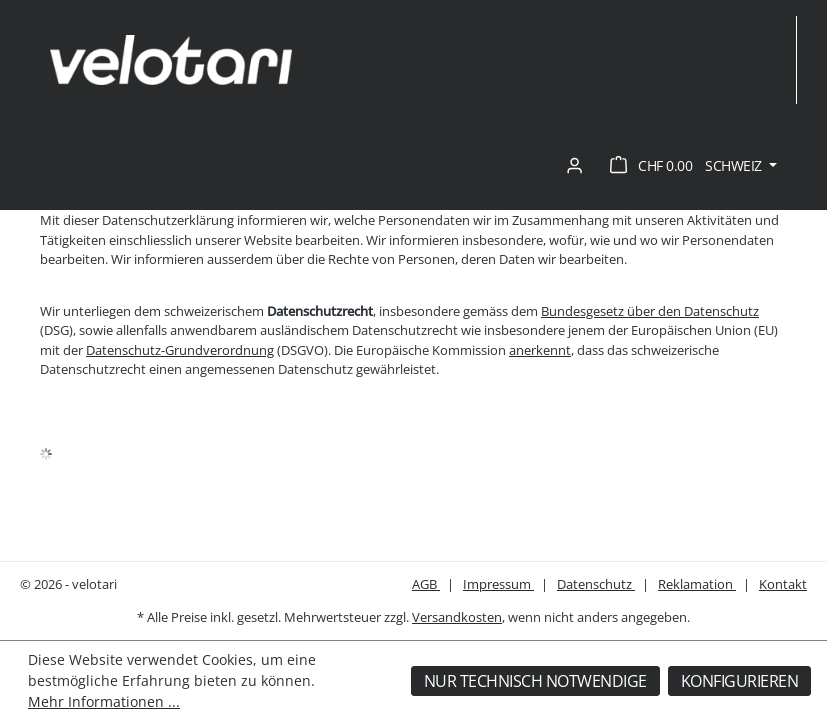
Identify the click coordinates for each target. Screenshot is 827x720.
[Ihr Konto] (574, 166)
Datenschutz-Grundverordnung (180, 350)
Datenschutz (596, 584)
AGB (426, 584)
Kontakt (783, 584)
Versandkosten (457, 617)
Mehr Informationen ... (104, 701)
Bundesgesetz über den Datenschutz (650, 311)
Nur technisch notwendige (535, 681)
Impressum (498, 584)
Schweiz (735, 165)
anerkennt (540, 350)
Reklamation (697, 584)
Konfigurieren (740, 681)
